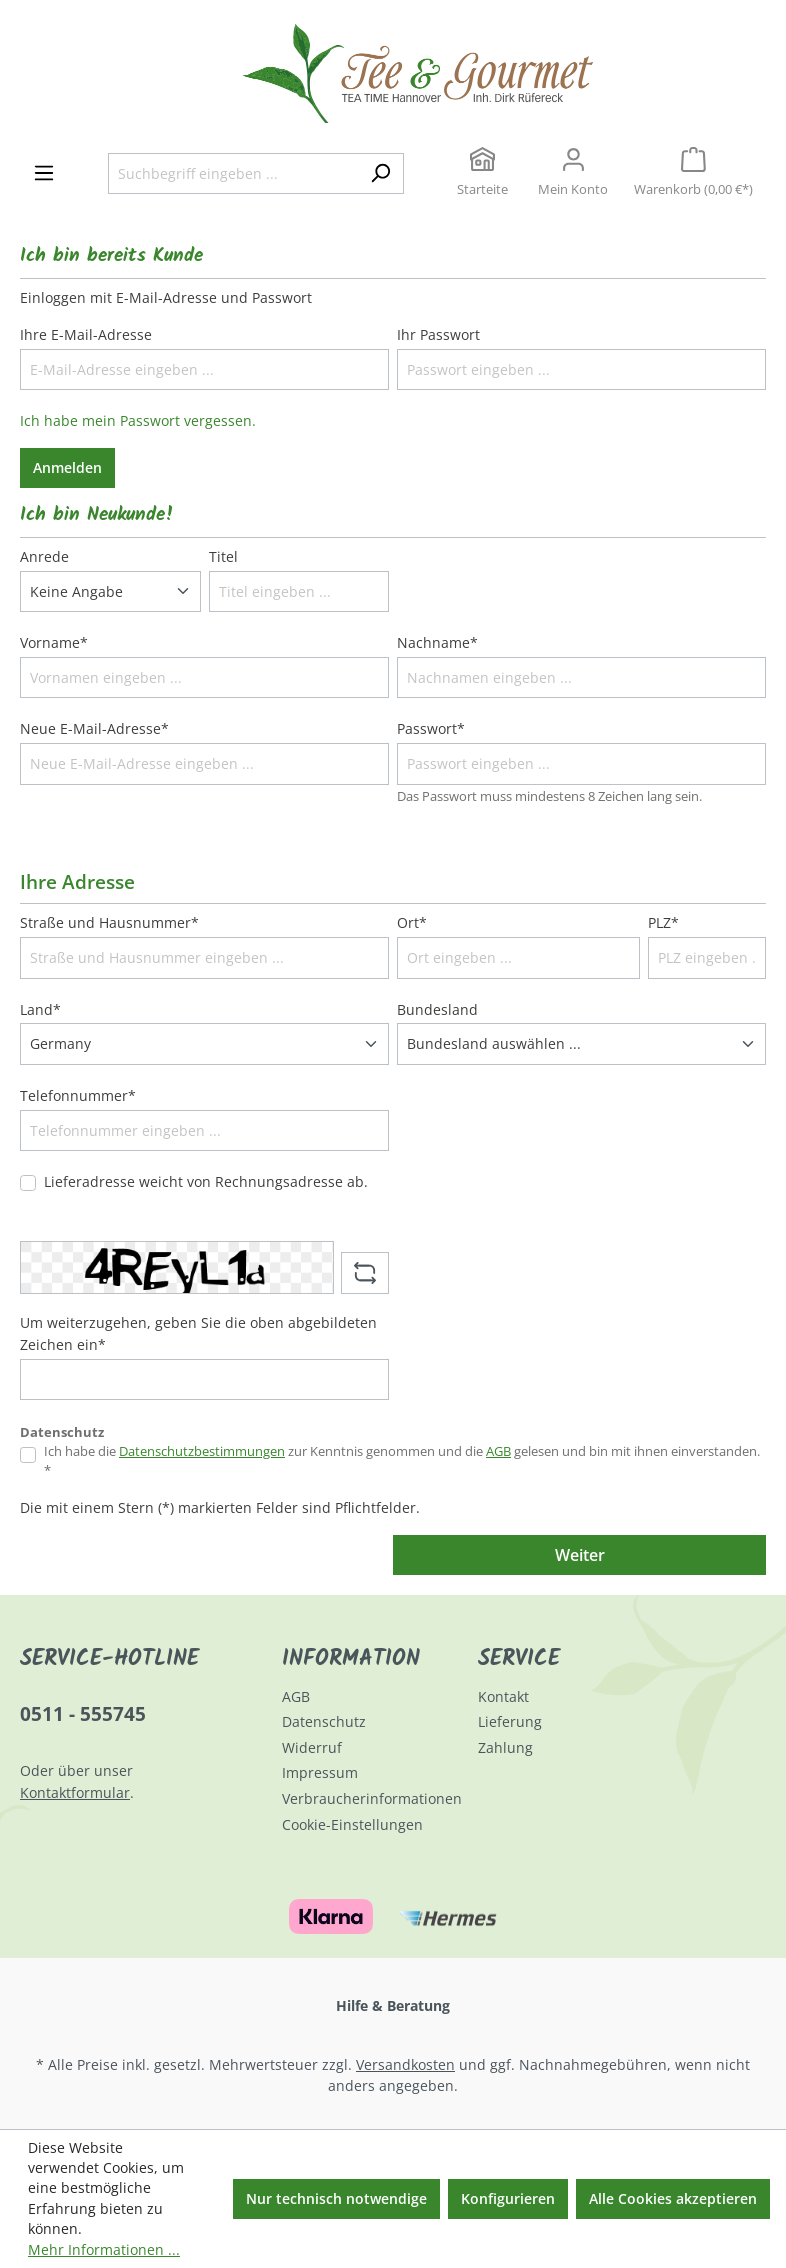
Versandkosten (405, 2064)
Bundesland (437, 1009)
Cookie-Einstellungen (352, 1824)
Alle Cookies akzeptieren (673, 2198)
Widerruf (312, 1747)
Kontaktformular (75, 1792)
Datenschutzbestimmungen (202, 1451)
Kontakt (503, 1696)
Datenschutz (324, 1721)
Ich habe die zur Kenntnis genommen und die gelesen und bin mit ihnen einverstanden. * (402, 1461)
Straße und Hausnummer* (109, 922)
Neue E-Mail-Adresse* (94, 728)
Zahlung (505, 1747)
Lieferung (510, 1721)
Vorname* (54, 642)
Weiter (580, 1555)
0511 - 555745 (83, 1713)
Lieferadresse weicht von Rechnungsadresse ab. (206, 1181)
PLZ (663, 922)
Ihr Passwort (438, 334)
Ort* (412, 922)
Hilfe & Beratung (393, 2005)
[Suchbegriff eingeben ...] (233, 174)
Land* (40, 1009)
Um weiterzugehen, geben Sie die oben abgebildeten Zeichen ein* (198, 1333)
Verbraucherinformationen (372, 1798)
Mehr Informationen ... (104, 2249)
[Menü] (44, 173)
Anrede (44, 556)
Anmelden (67, 467)
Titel (223, 556)
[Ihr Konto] (573, 174)
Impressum (320, 1772)
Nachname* (437, 642)
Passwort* (431, 728)
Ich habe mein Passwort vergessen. (138, 420)
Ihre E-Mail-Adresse (86, 334)
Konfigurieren (508, 2198)
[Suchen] (380, 174)
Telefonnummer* (78, 1095)
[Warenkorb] (693, 174)
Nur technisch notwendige (336, 2198)
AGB (498, 1451)
